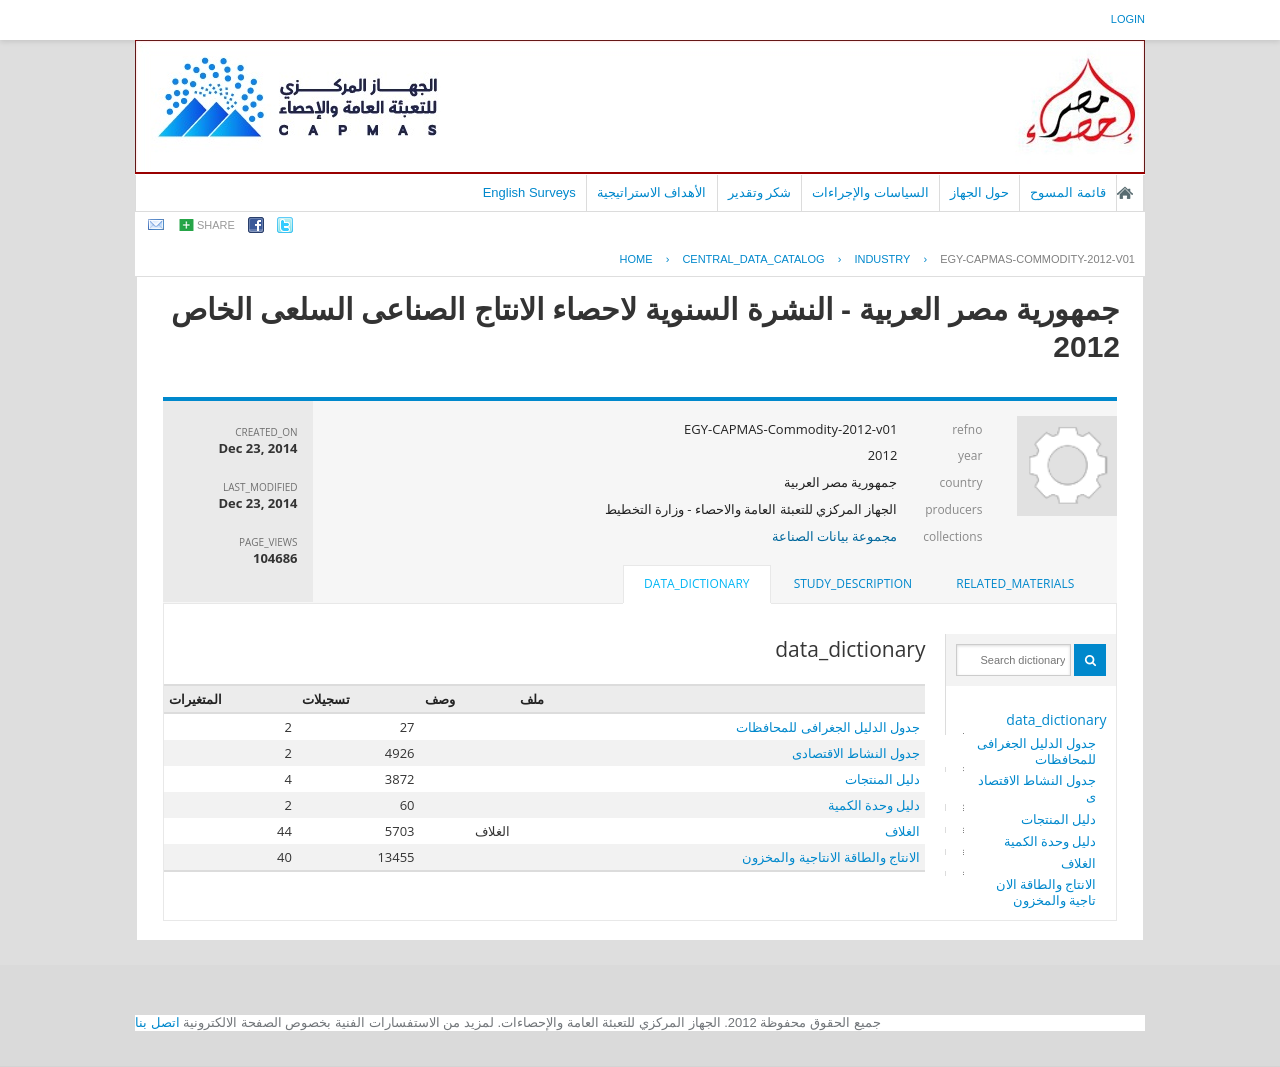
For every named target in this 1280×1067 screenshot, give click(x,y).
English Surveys (529, 192)
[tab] (1015, 584)
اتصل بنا (157, 1022)
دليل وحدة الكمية (1050, 841)
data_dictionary (1056, 719)
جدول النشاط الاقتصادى (1037, 788)
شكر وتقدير (760, 192)
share (216, 225)
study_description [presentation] (853, 583)
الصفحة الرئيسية (1125, 193)
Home (636, 259)
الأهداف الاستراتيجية (652, 192)
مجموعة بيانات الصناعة (835, 536)
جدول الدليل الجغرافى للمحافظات (1037, 751)
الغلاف (1078, 863)
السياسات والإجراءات (870, 192)
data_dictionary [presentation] (696, 583)
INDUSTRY (882, 259)
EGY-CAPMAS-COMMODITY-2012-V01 (1037, 259)
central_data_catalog (753, 259)
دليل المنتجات (1058, 819)
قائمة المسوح (1068, 192)
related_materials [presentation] (1015, 583)
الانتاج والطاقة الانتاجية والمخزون (1046, 892)
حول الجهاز (980, 192)
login (1128, 19)
